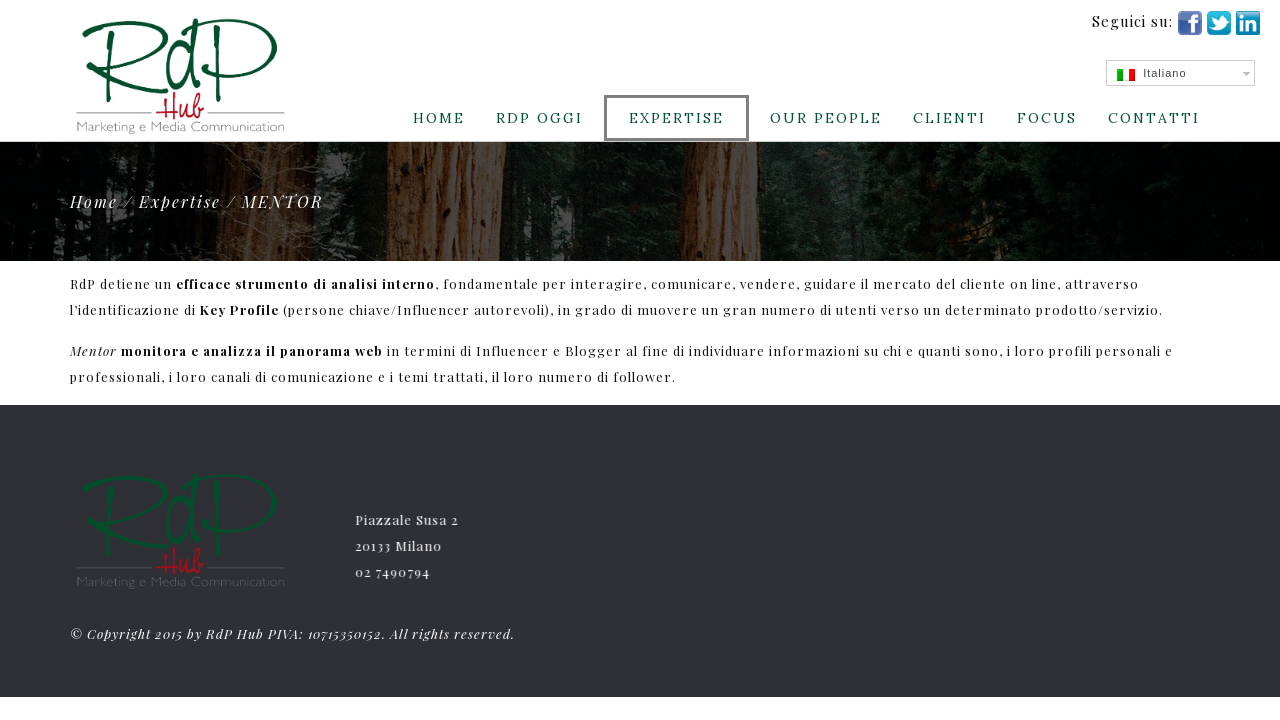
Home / (104, 201)
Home (439, 118)
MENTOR (283, 201)
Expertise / (190, 201)
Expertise (676, 118)
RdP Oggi (539, 118)
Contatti (1154, 118)
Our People (826, 118)
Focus (1047, 118)
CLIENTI (949, 118)
